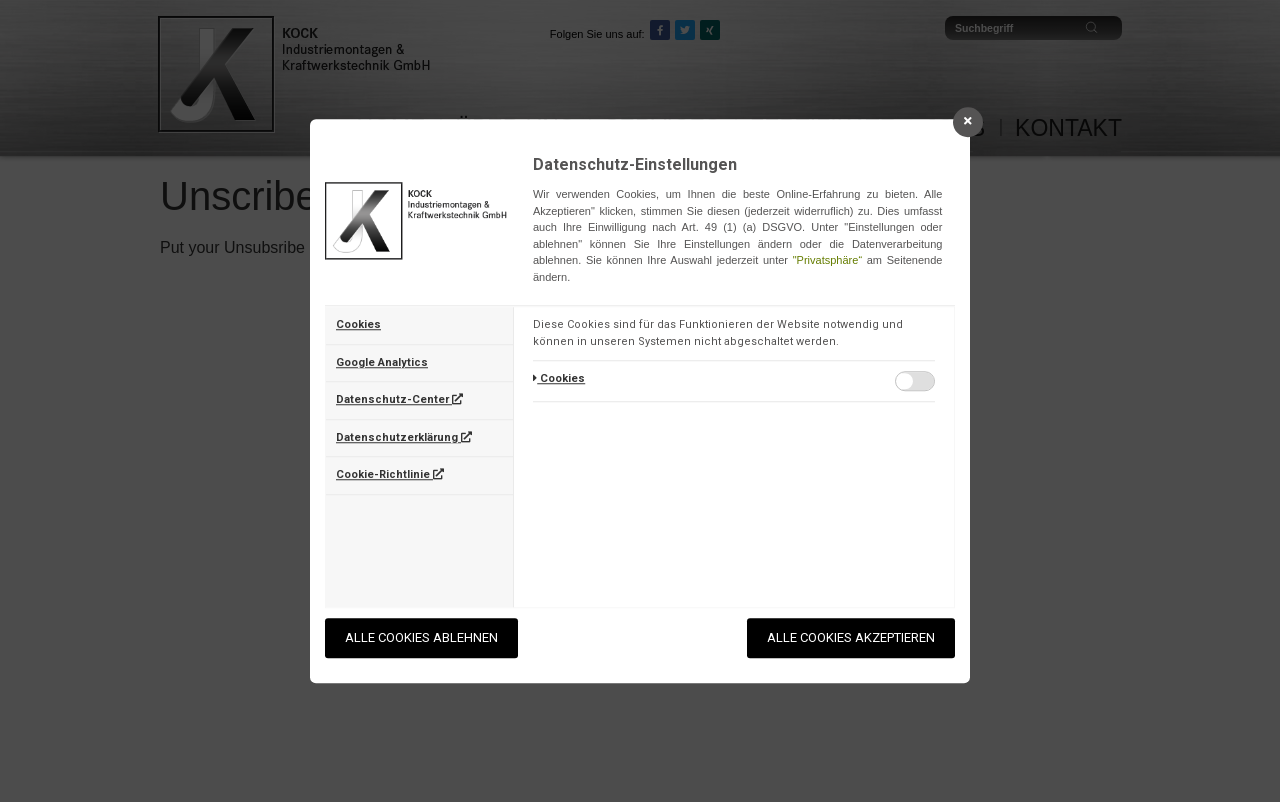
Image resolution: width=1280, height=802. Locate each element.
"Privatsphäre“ (827, 260)
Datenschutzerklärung (404, 437)
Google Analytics (382, 362)
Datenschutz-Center (399, 399)
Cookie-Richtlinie (390, 474)
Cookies (358, 324)
